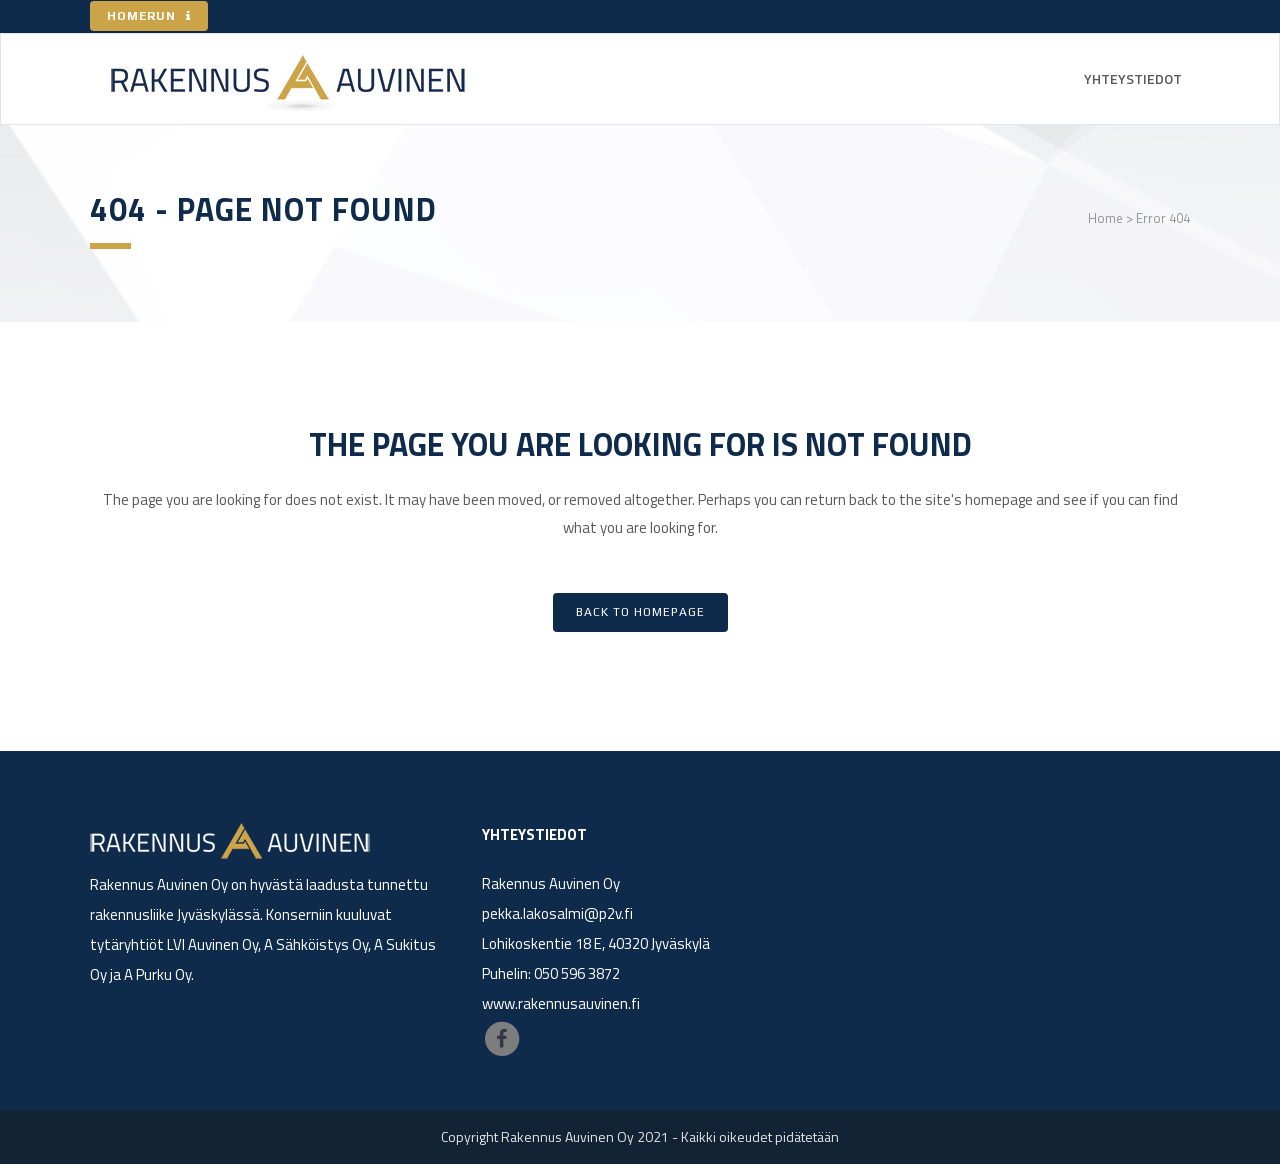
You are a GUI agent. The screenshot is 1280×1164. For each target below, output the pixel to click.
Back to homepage (640, 612)
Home (1105, 218)
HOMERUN (149, 16)
